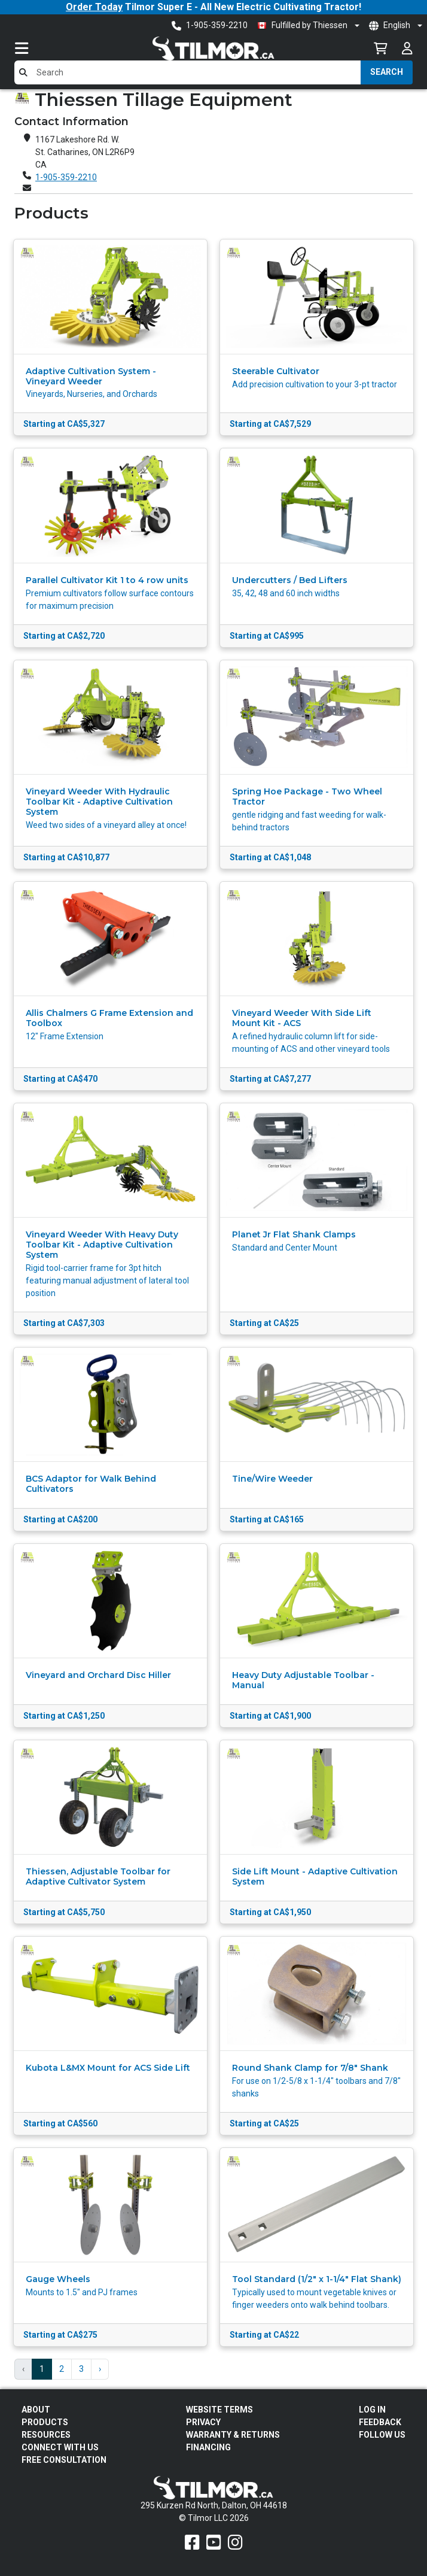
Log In (372, 2409)
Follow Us (382, 2435)
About (36, 2409)
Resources (46, 2435)
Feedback (380, 2422)
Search (386, 72)
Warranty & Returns (233, 2435)
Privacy (203, 2422)
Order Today (94, 7)
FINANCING (208, 2447)
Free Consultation (64, 2460)
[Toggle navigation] (33, 48)
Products (45, 2422)
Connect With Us (60, 2447)
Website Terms (219, 2409)
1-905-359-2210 (66, 177)
